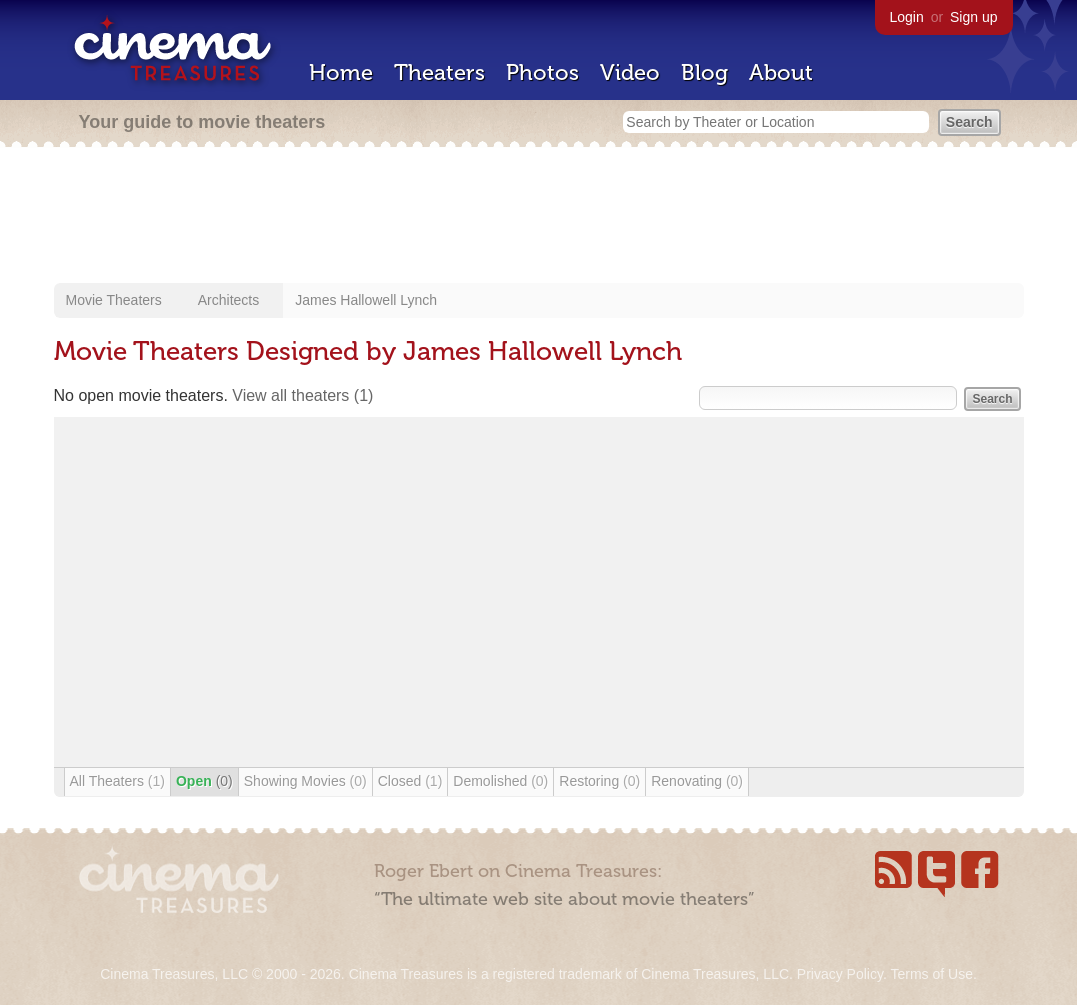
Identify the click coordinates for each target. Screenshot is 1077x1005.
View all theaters (302, 395)
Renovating (697, 781)
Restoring (599, 781)
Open (204, 781)
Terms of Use (931, 974)
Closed (410, 781)
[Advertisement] (539, 217)
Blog (704, 72)
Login (907, 17)
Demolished (500, 781)
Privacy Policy (840, 974)
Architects (228, 300)
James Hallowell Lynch (366, 300)
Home (341, 72)
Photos (542, 72)
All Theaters (117, 781)
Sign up (973, 17)
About (781, 72)
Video (630, 72)
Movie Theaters (114, 300)
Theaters (439, 72)
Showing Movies (305, 781)
